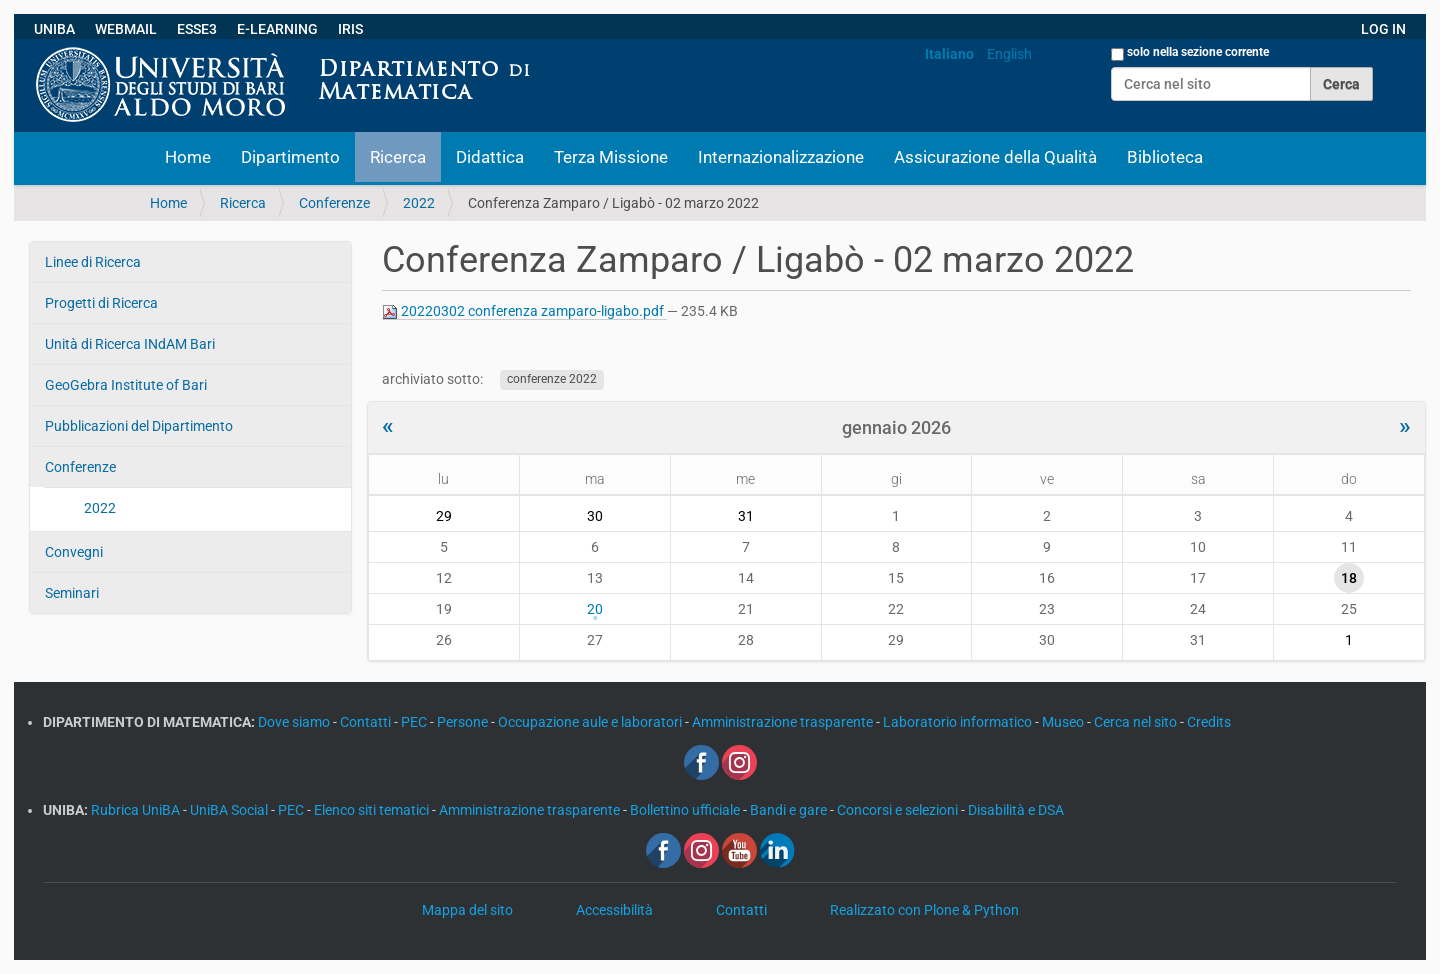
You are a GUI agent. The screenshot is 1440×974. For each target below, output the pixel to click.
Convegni (74, 552)
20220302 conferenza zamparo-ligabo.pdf (524, 311)
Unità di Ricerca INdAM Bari (130, 344)
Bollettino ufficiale (686, 810)
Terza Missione (611, 157)
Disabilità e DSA (1016, 810)
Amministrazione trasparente (784, 722)
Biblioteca (1165, 157)
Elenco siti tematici (373, 810)
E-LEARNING (277, 29)
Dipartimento (290, 157)
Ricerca (398, 157)
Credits (1209, 722)
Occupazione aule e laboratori (591, 722)
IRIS (350, 29)
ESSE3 (197, 29)
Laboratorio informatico (959, 722)
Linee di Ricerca (93, 262)
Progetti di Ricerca (101, 303)
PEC (415, 722)
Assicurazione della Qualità (995, 157)
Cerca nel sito (1137, 722)
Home (188, 157)
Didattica (490, 157)
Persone (464, 722)
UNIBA (54, 29)
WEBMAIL (126, 29)
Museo (1064, 722)
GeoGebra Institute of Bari (126, 385)
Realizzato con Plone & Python (924, 910)
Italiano (949, 54)
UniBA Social (229, 810)
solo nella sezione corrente (1198, 52)
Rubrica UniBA (137, 810)
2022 (419, 203)
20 (595, 609)
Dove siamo (295, 722)
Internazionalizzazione (781, 157)
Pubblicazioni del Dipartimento (139, 426)
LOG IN (1383, 29)
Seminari (72, 593)
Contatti (367, 722)
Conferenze (334, 203)
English (1009, 54)
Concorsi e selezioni (899, 810)
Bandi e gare (790, 810)
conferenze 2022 (552, 380)
